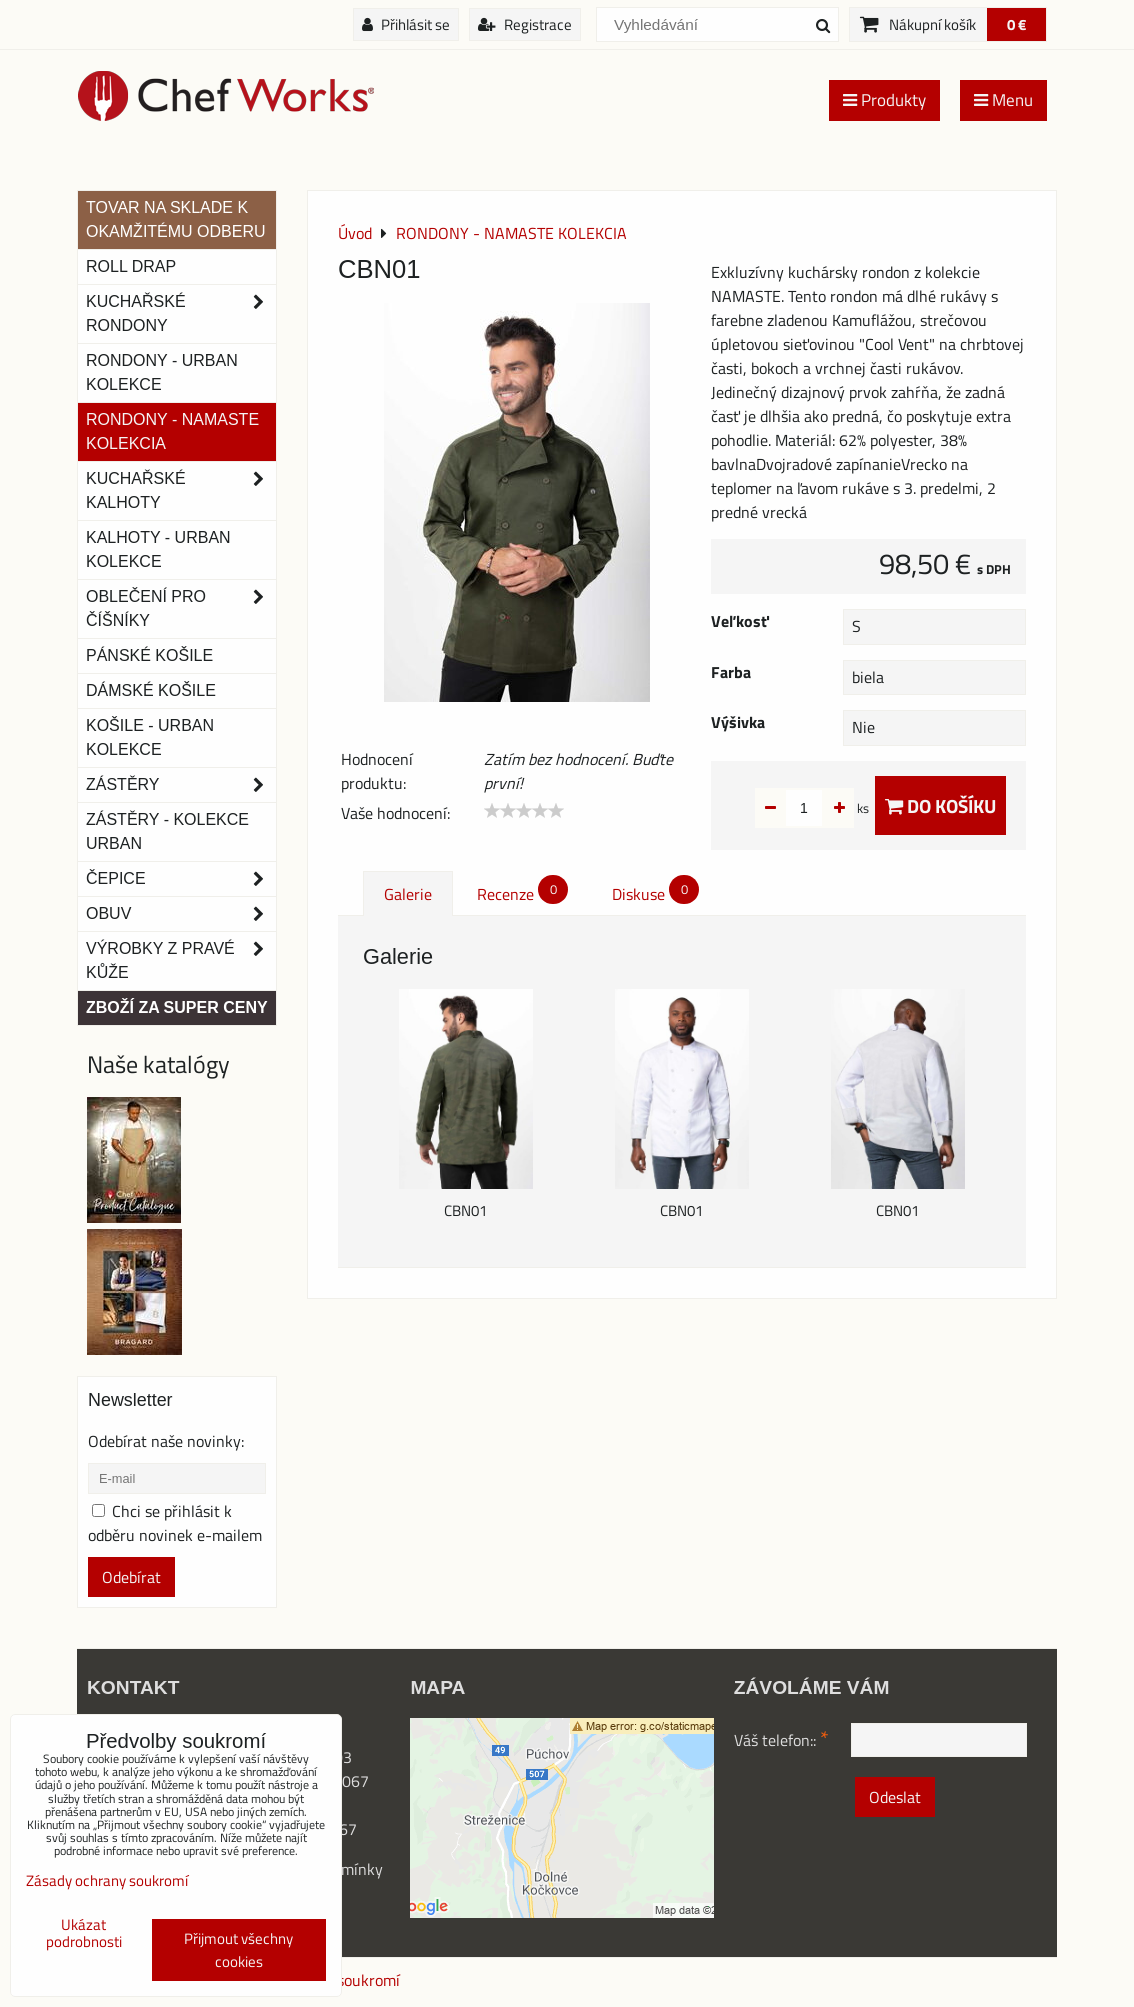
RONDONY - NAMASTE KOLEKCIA (172, 431)
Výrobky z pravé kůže (181, 961)
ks (831, 808)
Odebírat (131, 1577)
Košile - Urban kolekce (150, 737)
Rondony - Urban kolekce (162, 372)
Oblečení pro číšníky (181, 609)
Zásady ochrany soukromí (107, 1880)
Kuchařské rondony (181, 314)
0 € (1016, 24)
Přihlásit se (406, 24)
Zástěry (181, 785)
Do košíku (940, 805)
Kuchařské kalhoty (181, 491)
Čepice (181, 879)
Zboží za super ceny (177, 1007)
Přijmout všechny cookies (238, 1950)
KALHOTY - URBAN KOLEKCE (158, 549)
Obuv (181, 914)
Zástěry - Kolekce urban (167, 831)
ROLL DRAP (131, 266)
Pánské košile (149, 655)
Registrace (525, 24)
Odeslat (895, 1797)
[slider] (524, 811)
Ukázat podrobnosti (84, 1933)
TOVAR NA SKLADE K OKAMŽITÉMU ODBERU (176, 219)
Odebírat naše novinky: (166, 1441)
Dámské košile (151, 690)
